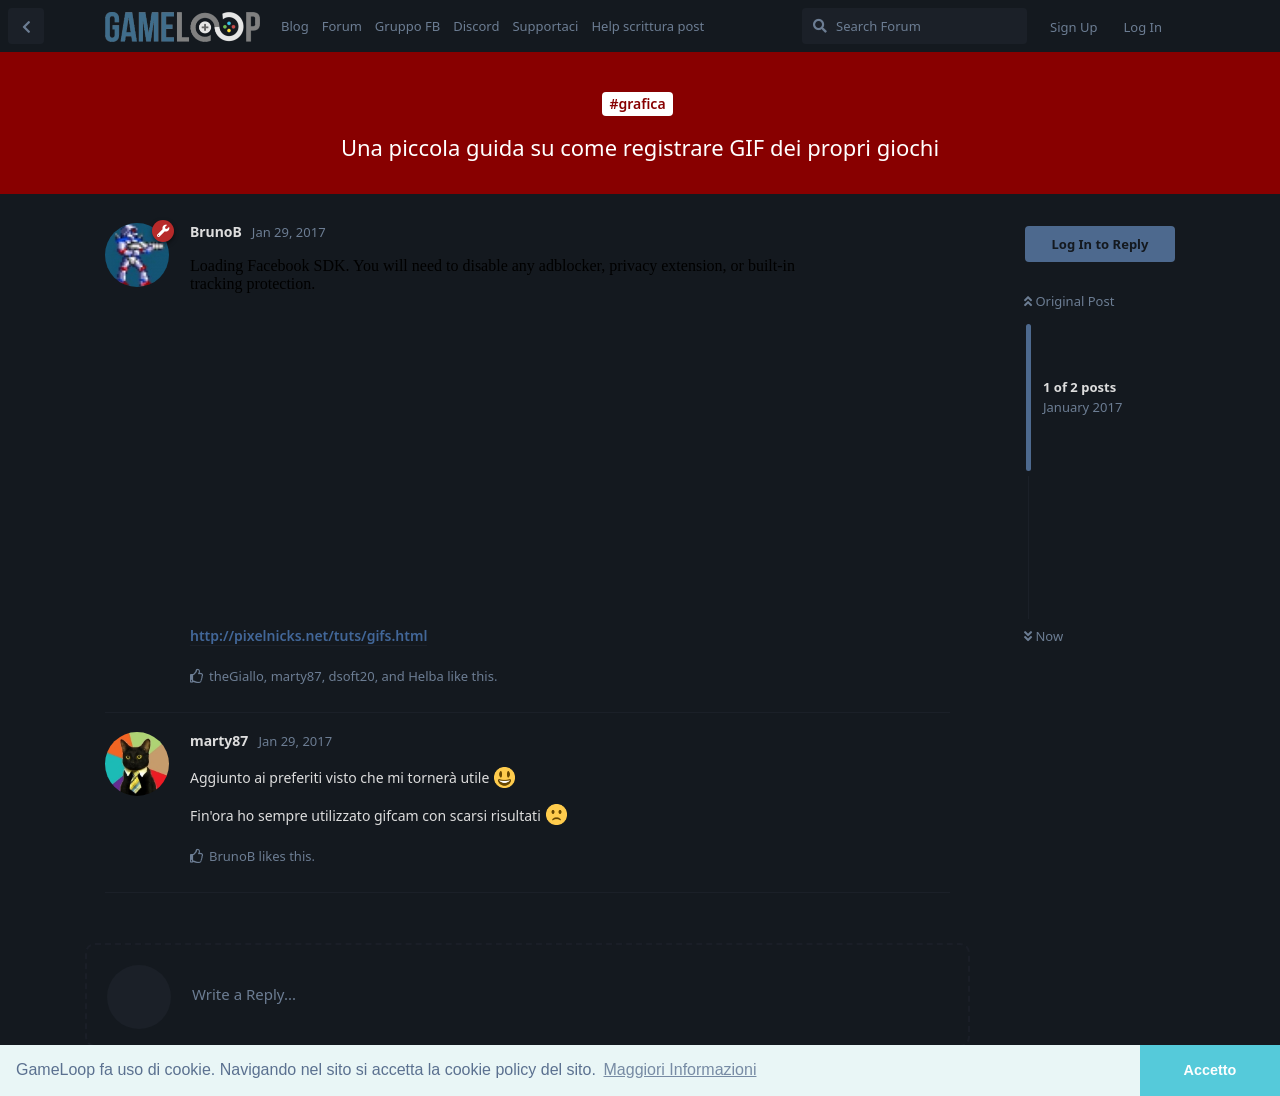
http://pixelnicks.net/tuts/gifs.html (308, 635)
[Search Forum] (914, 26)
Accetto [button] (1210, 1070)
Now (1043, 636)
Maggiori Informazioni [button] (680, 1069)
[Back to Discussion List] (26, 26)
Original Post (1069, 301)
